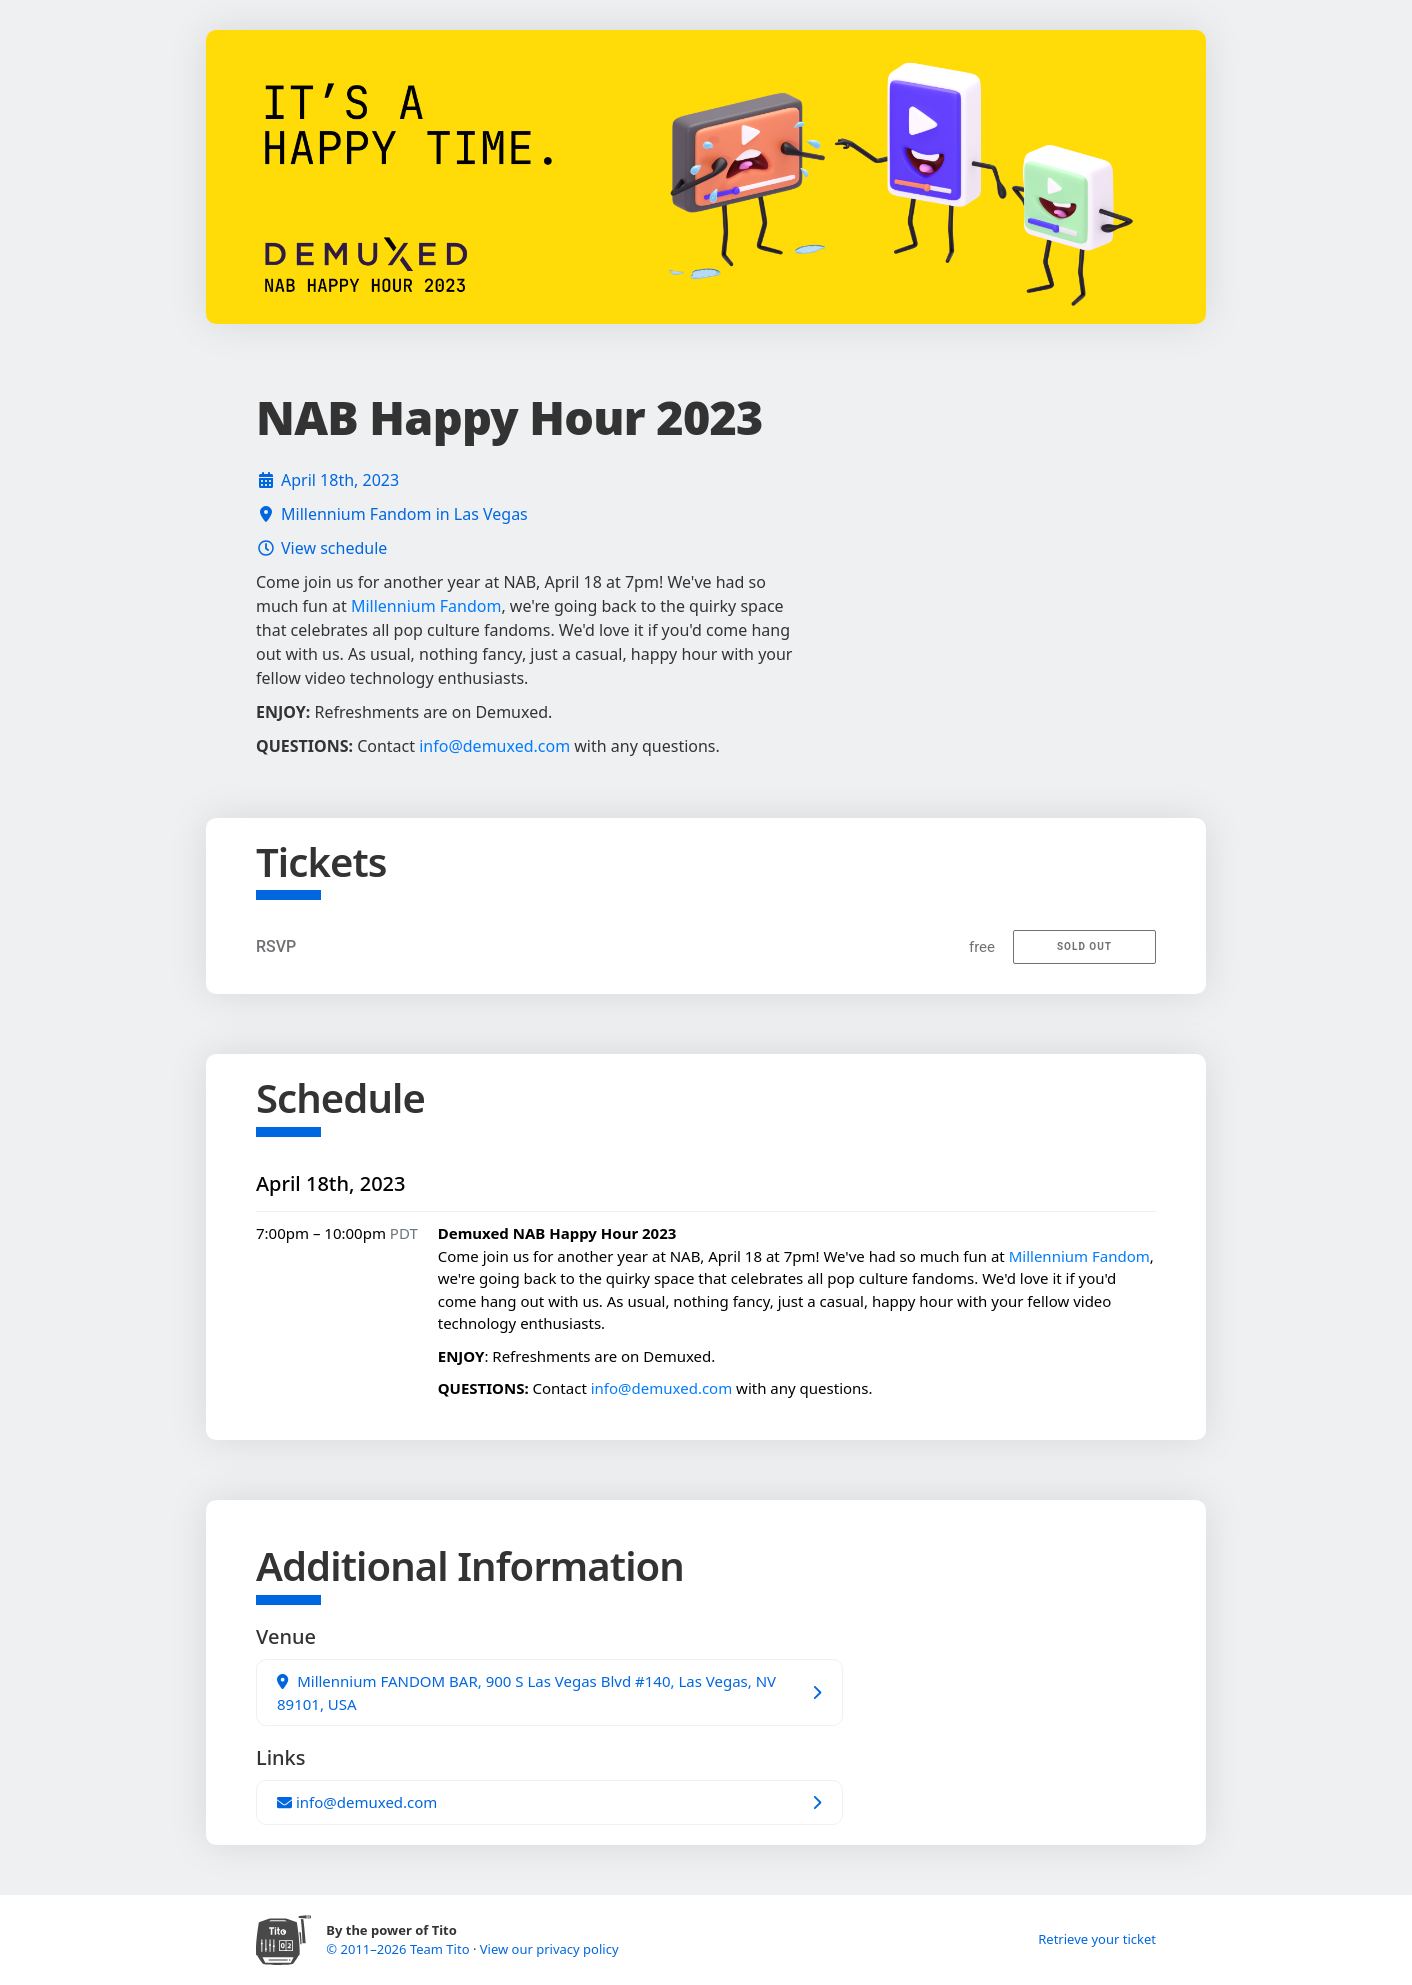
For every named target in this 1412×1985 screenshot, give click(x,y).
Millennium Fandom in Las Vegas (404, 514)
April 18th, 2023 (340, 480)
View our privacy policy (549, 1949)
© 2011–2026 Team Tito (399, 1949)
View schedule (334, 548)
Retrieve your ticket (1097, 1939)
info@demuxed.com (494, 746)
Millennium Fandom (426, 606)
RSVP (276, 946)
